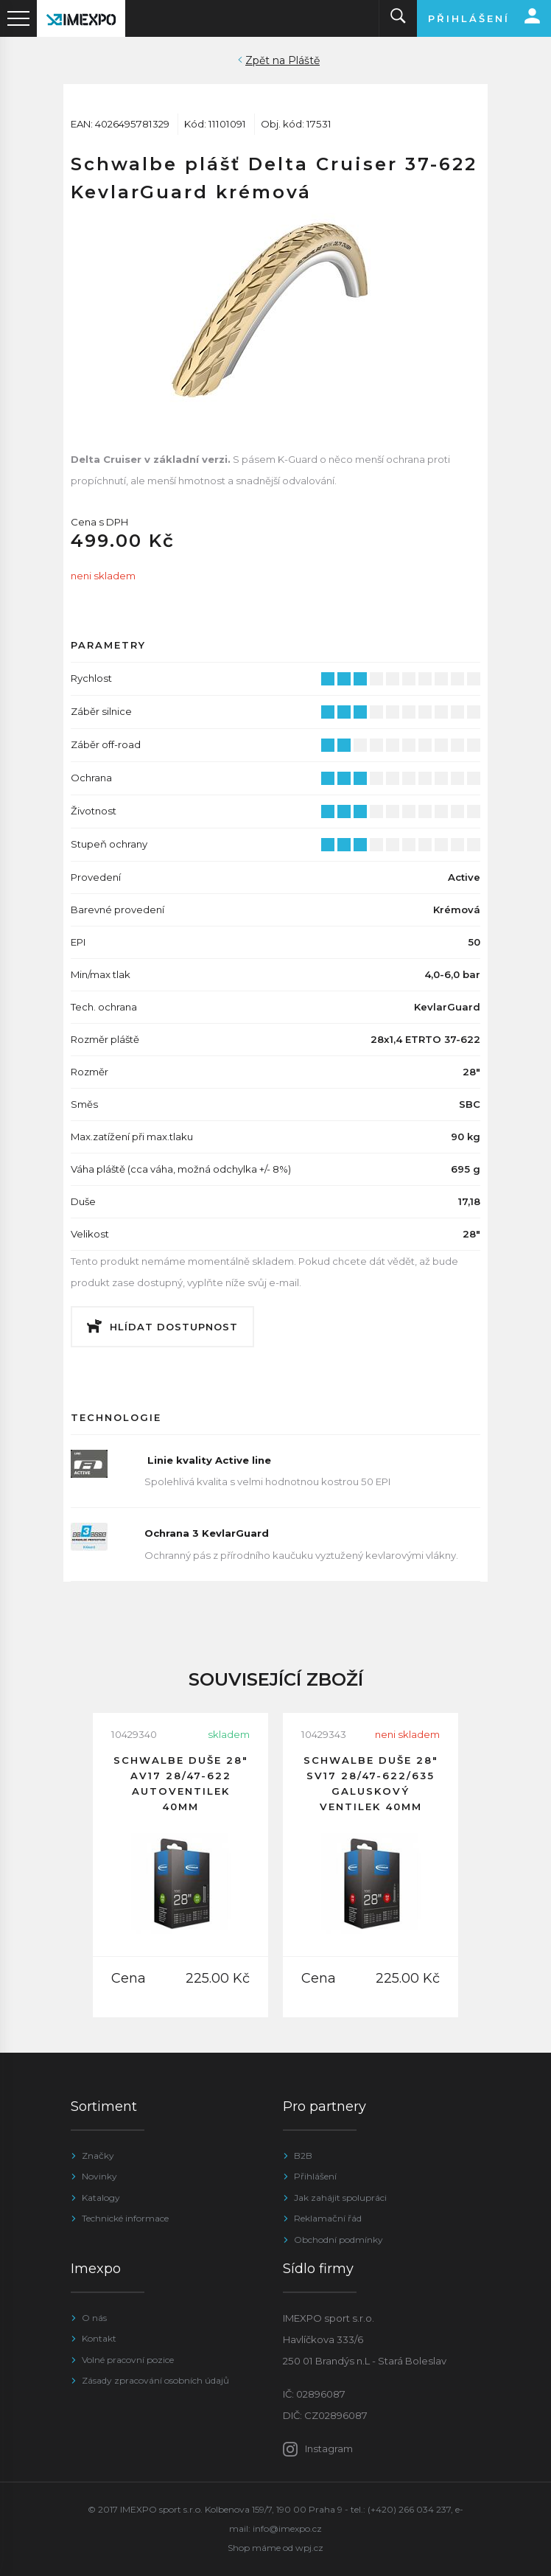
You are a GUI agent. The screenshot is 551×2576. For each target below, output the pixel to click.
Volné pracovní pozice (128, 2359)
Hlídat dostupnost (174, 1327)
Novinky (99, 2176)
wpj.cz (309, 2547)
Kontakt (99, 2338)
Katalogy (101, 2197)
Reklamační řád (328, 2218)
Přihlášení (315, 2176)
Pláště (304, 60)
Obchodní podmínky (338, 2239)
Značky (98, 2155)
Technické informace (125, 2218)
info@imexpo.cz (287, 2528)
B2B (303, 2155)
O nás (94, 2317)
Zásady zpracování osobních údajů (155, 2380)
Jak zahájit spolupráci (340, 2197)
